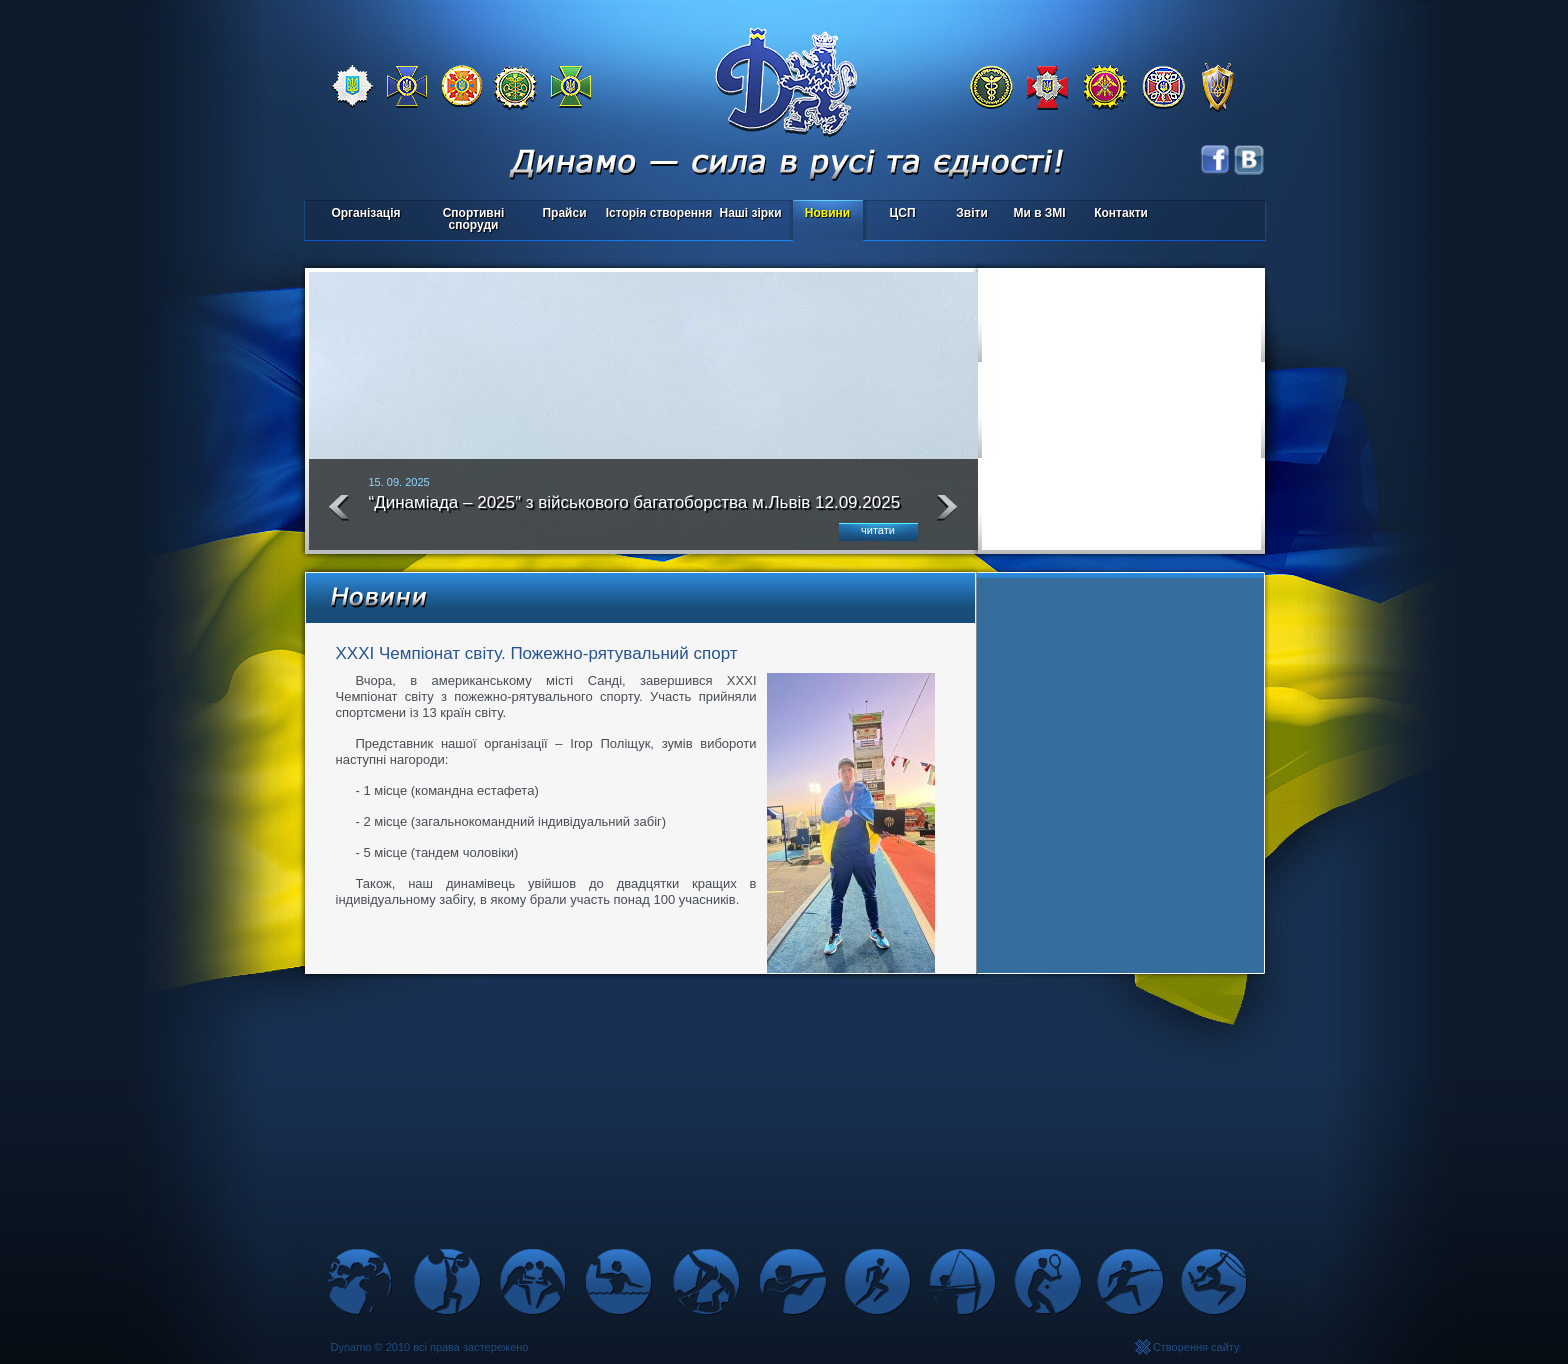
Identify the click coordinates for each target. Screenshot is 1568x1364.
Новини (827, 213)
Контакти (1121, 213)
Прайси (564, 213)
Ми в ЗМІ (1039, 213)
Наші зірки (747, 214)
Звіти (971, 213)
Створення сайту (1196, 1347)
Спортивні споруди (474, 219)
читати (878, 530)
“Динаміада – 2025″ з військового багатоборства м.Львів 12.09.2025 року (635, 511)
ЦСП (898, 214)
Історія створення (659, 213)
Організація (365, 213)
